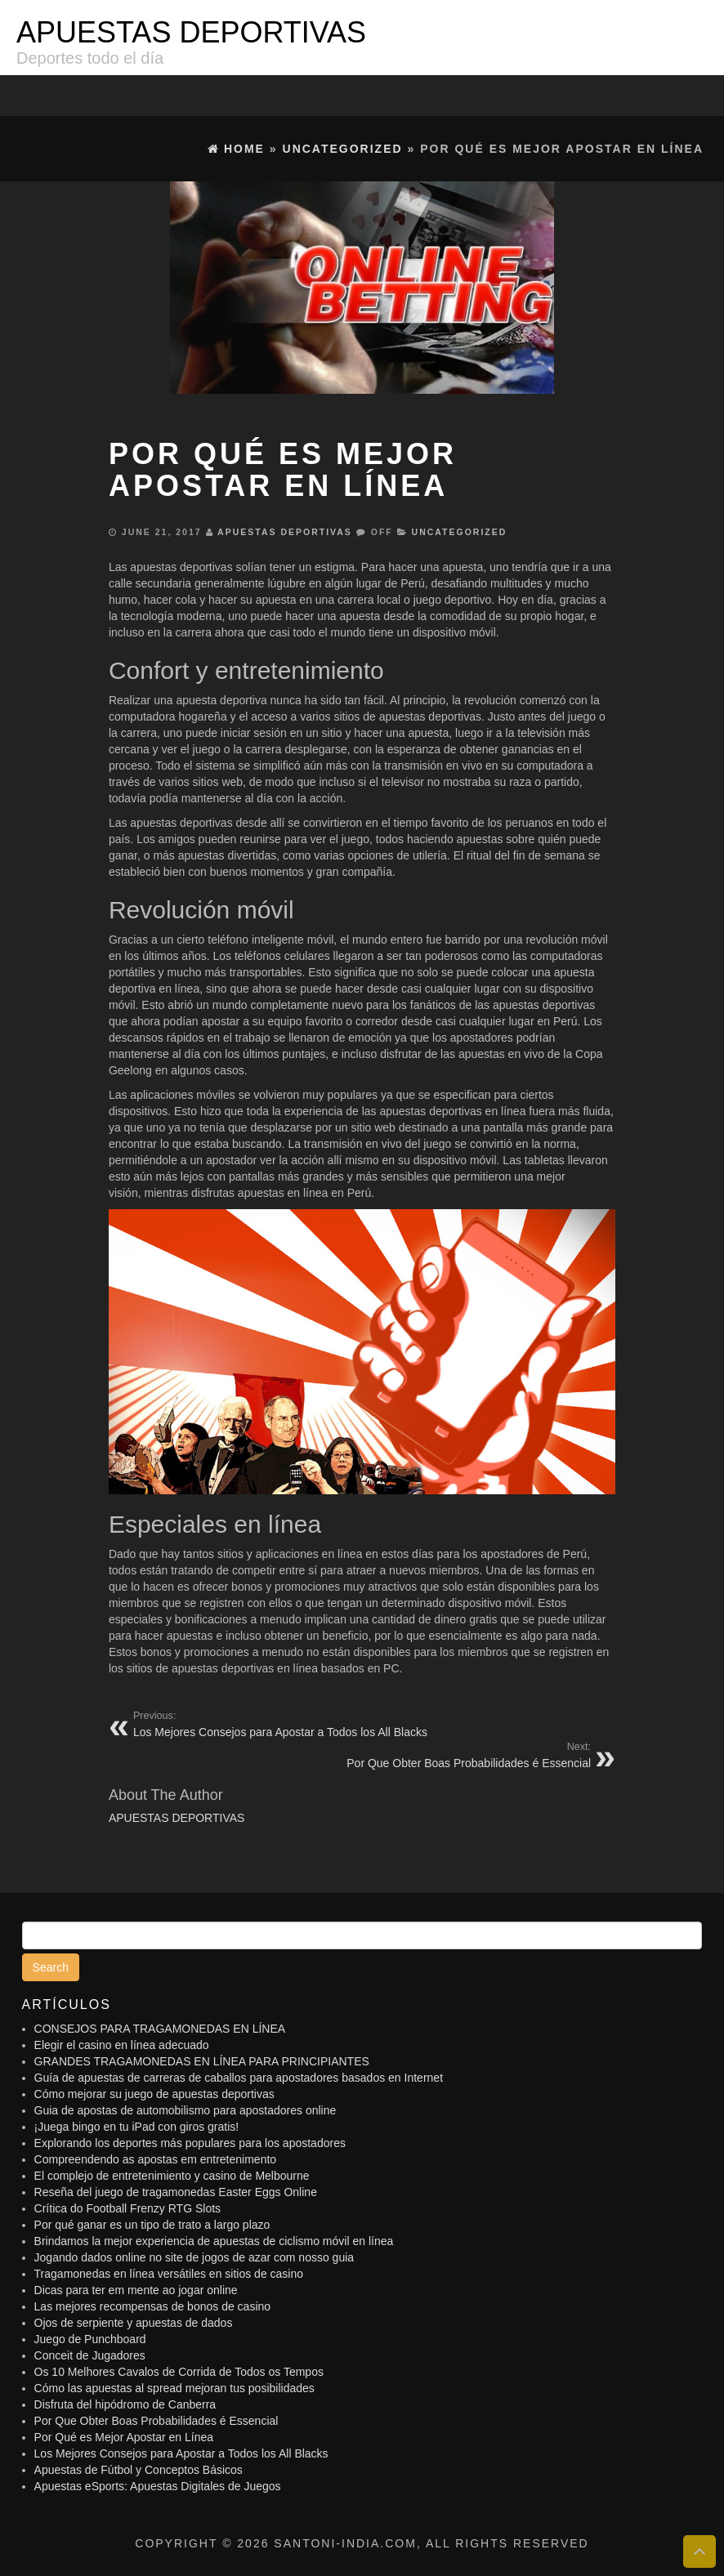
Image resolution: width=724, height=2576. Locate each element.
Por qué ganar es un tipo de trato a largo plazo (152, 2224)
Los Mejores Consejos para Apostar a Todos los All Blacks (181, 2453)
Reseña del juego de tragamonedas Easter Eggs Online (175, 2192)
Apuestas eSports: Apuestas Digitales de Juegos (157, 2486)
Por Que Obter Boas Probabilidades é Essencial (156, 2420)
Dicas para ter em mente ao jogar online (136, 2290)
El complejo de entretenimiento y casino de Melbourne (172, 2175)
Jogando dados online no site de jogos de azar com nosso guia (194, 2257)
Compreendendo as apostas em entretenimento (155, 2159)
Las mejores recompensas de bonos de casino (152, 2306)
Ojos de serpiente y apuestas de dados (133, 2322)
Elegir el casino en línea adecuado (121, 2044)
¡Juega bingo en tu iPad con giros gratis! (136, 2126)
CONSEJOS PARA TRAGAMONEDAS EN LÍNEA (160, 2028)
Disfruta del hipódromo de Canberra (125, 2404)
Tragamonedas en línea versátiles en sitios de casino (168, 2273)
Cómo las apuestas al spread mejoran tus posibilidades (174, 2388)
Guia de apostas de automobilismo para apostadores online (185, 2110)
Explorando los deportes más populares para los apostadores (190, 2143)
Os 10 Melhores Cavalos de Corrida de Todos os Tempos (179, 2371)
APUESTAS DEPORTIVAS (191, 32)
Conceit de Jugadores (89, 2355)
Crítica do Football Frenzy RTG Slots (127, 2208)
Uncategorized (459, 532)
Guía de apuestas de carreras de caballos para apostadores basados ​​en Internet (238, 2077)
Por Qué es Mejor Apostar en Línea (123, 2437)
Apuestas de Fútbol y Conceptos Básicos (138, 2469)
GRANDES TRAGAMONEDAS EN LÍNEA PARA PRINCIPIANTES (201, 2061)
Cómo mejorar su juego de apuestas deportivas (154, 2094)
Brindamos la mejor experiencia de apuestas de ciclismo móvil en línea (214, 2241)
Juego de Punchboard (90, 2339)
